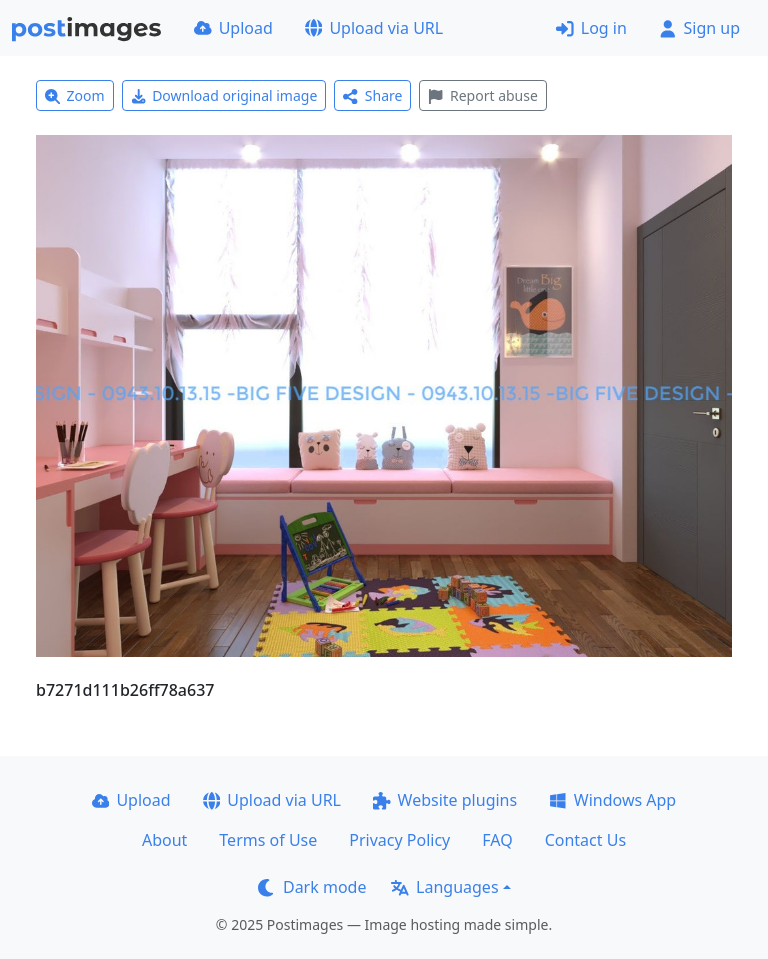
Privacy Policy (399, 840)
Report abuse (482, 95)
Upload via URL (374, 28)
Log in (591, 28)
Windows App (612, 800)
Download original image (224, 95)
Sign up (699, 28)
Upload (233, 28)
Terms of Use (268, 840)
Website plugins (445, 800)
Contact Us (585, 840)
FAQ (497, 840)
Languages (444, 887)
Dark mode (312, 887)
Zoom (75, 95)
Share (372, 95)
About (164, 840)
